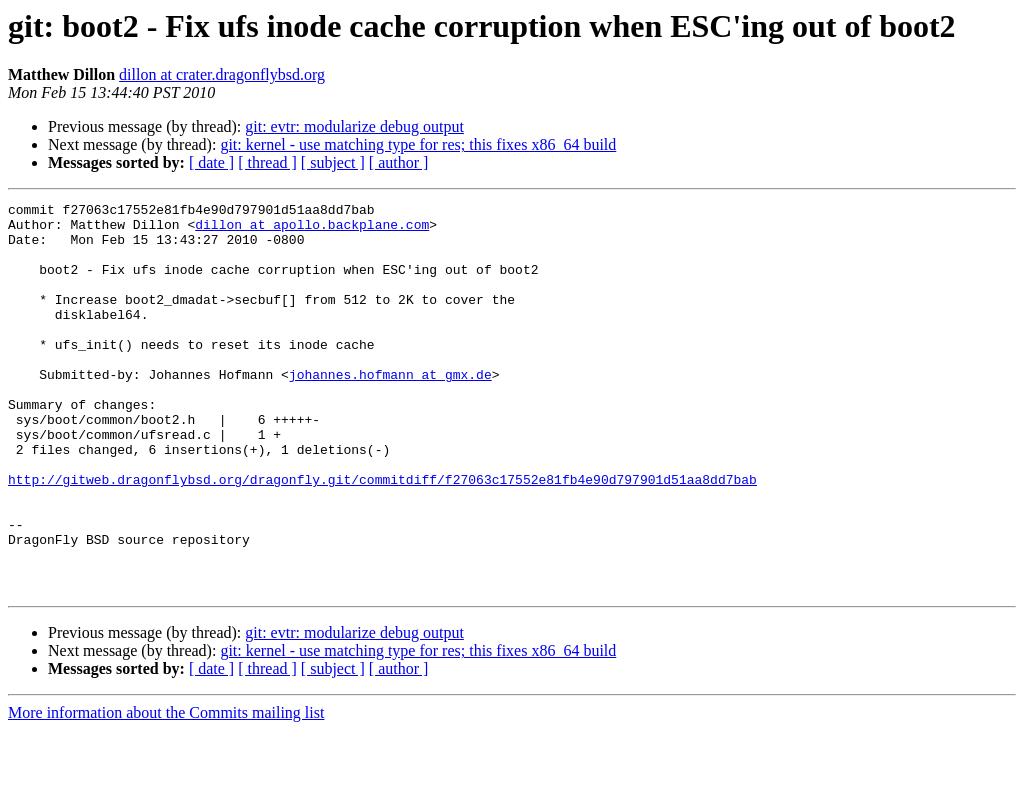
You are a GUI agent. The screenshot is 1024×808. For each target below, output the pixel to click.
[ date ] (211, 162)
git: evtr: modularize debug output (354, 126)
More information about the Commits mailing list (166, 790)
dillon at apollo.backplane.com (312, 230)
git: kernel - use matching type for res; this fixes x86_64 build (418, 144)
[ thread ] (267, 162)
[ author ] (399, 162)
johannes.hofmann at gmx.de (390, 410)
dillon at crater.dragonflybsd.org (222, 74)
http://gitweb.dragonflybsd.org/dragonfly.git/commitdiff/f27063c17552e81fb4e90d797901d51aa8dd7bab (382, 536)
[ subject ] (333, 162)
